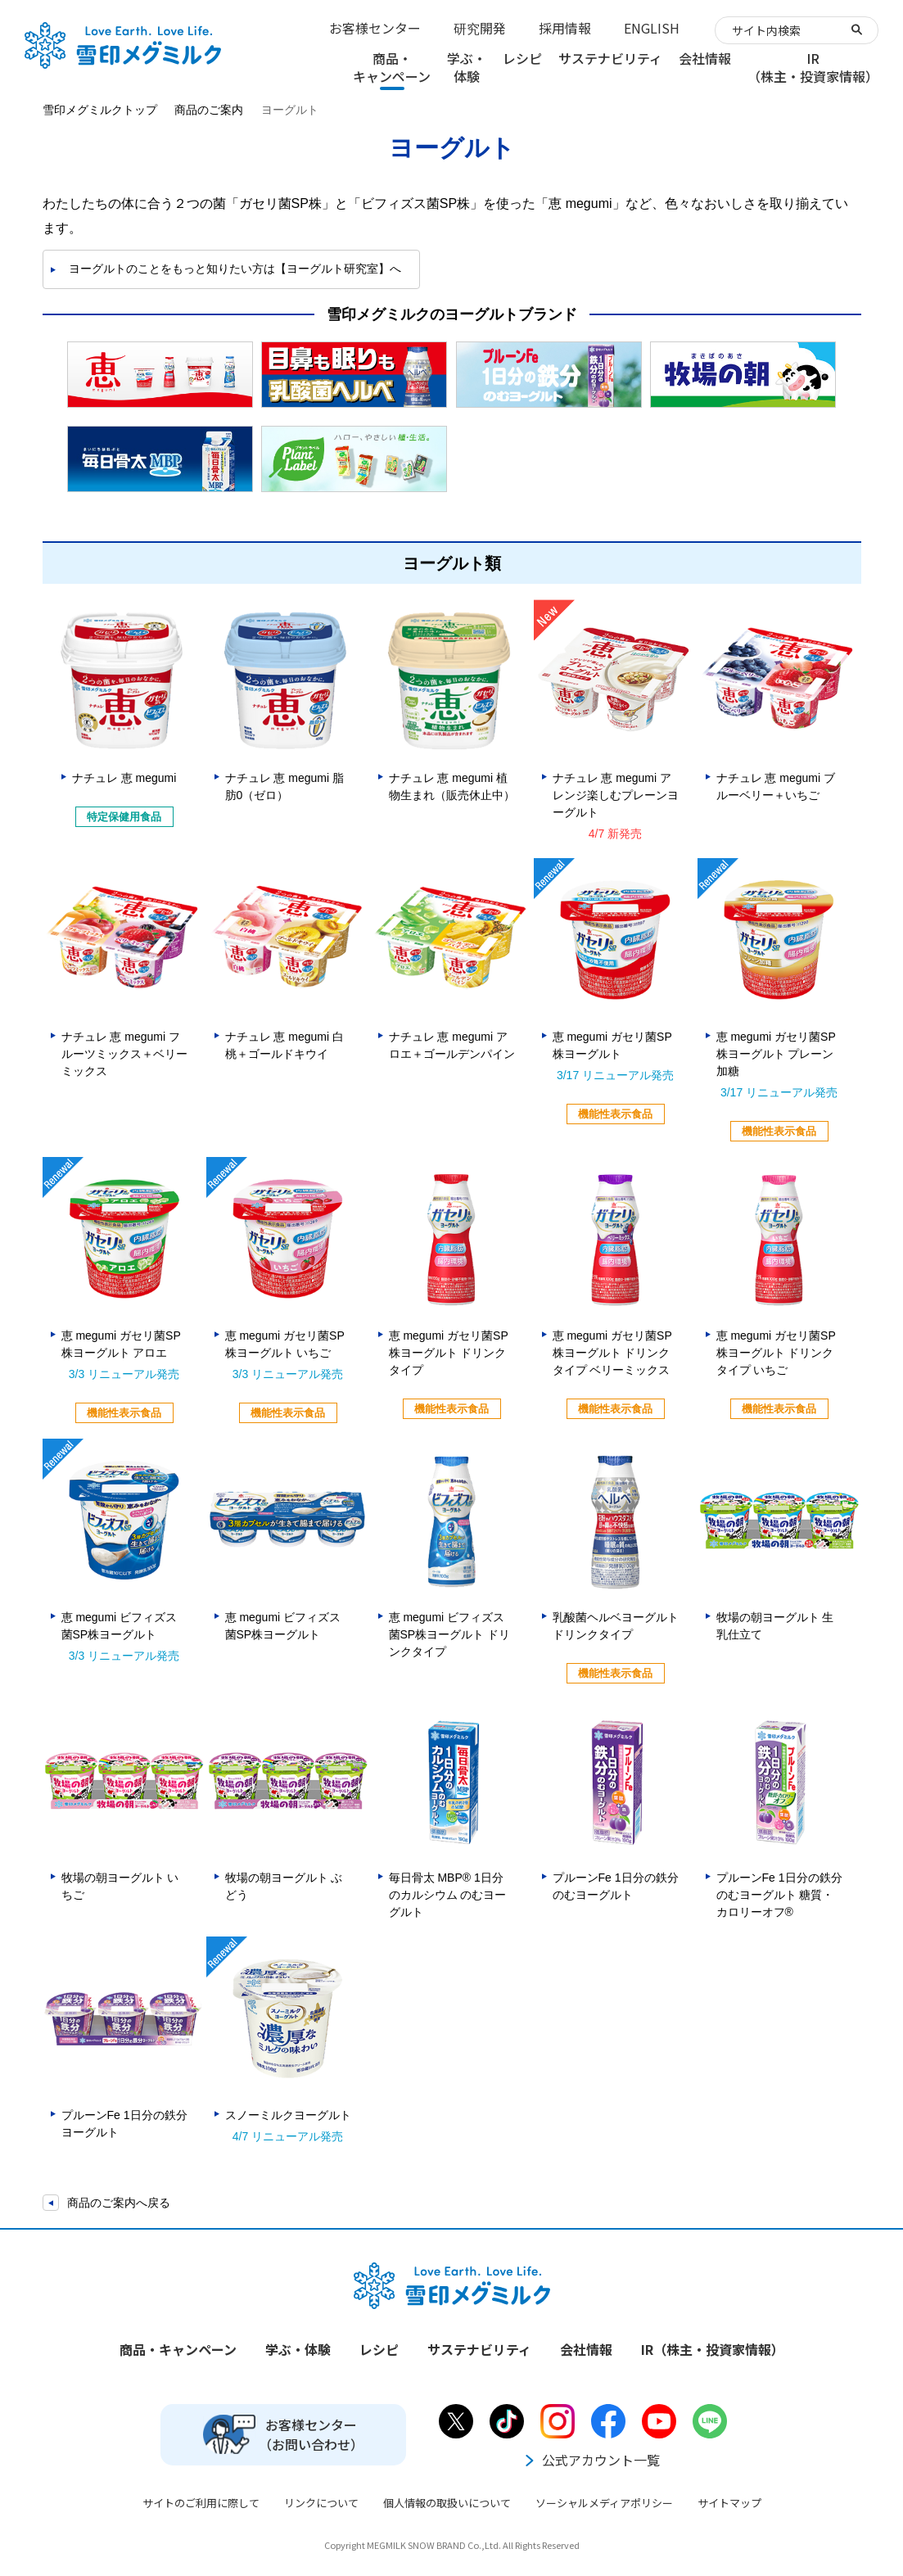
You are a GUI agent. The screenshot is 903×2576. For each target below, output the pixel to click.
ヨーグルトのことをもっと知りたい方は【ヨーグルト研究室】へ (235, 268)
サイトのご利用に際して (201, 2502)
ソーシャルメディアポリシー (604, 2502)
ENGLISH (652, 28)
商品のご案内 (208, 109)
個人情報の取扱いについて (447, 2502)
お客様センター (375, 28)
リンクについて (321, 2502)
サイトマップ (729, 2502)
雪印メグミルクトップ (100, 109)
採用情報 (565, 28)
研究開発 (480, 28)
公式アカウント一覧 (591, 2460)
